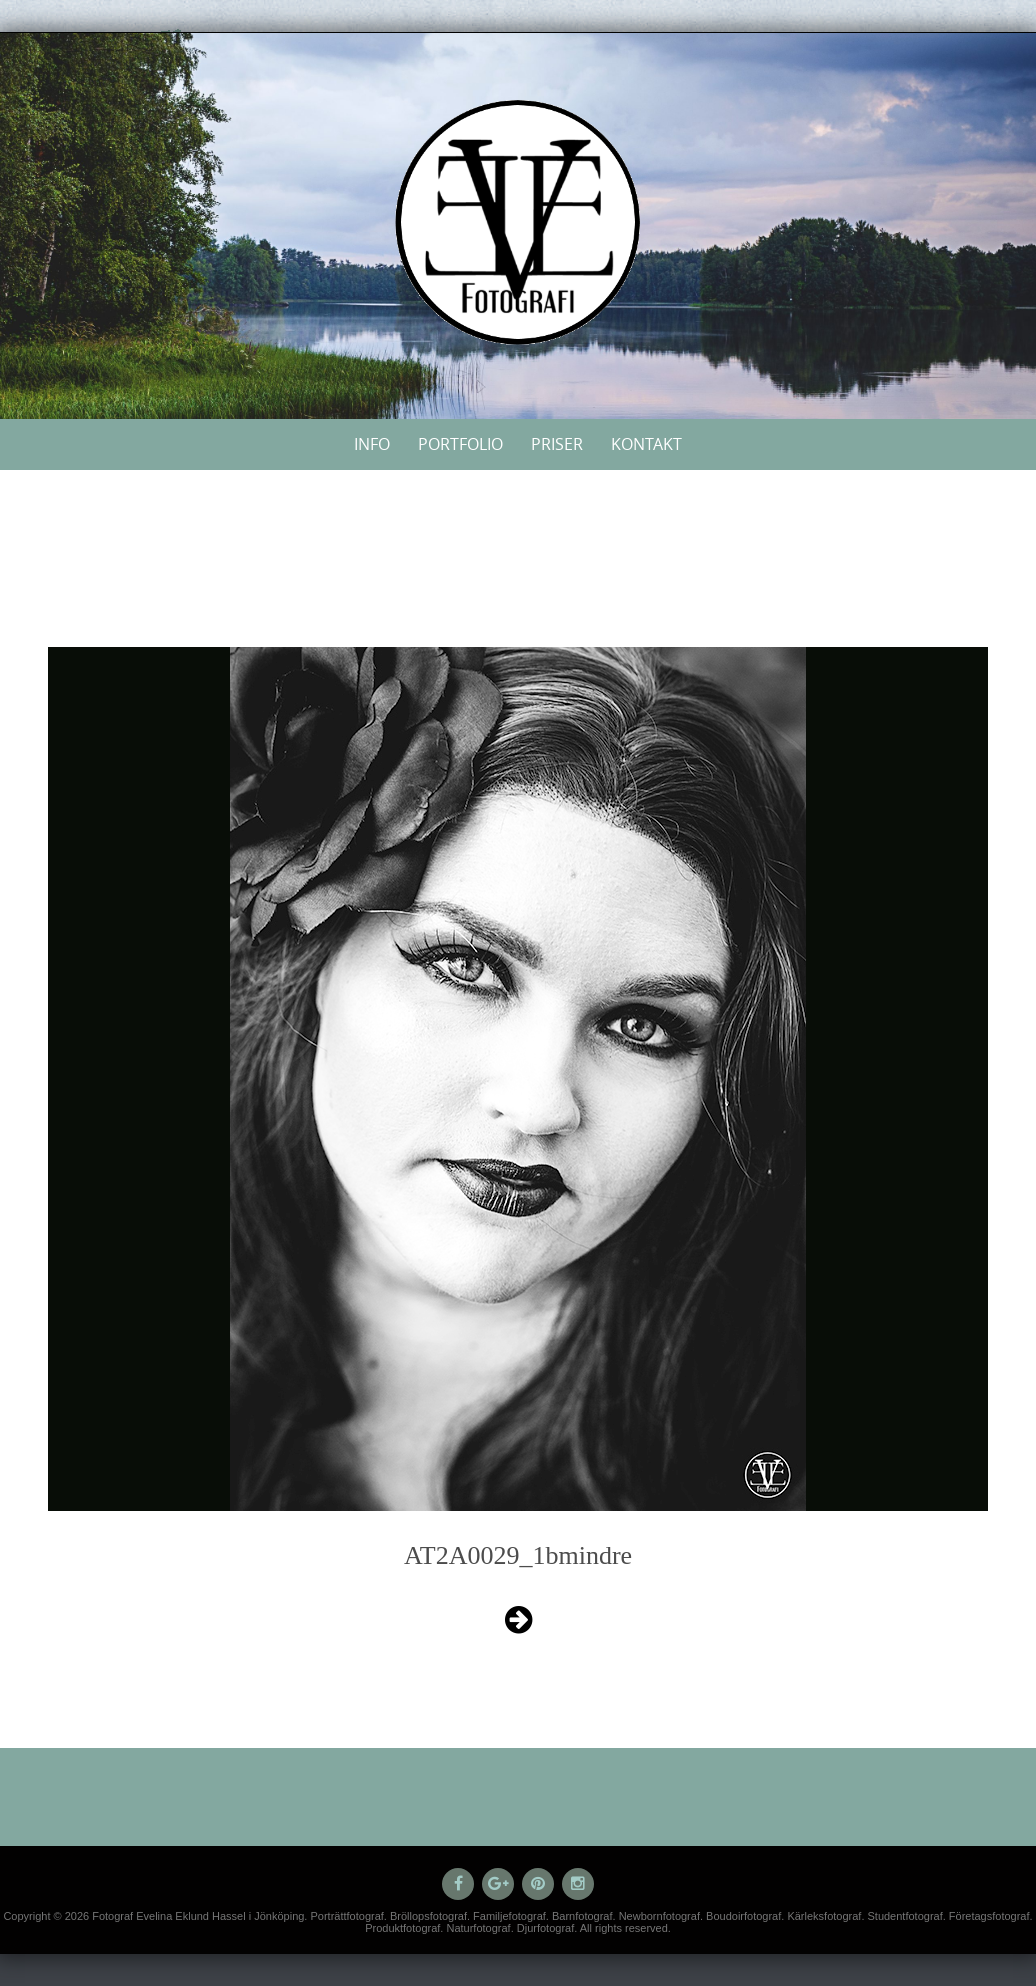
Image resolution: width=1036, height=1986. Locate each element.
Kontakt (646, 444)
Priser (557, 444)
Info (372, 444)
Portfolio (460, 444)
